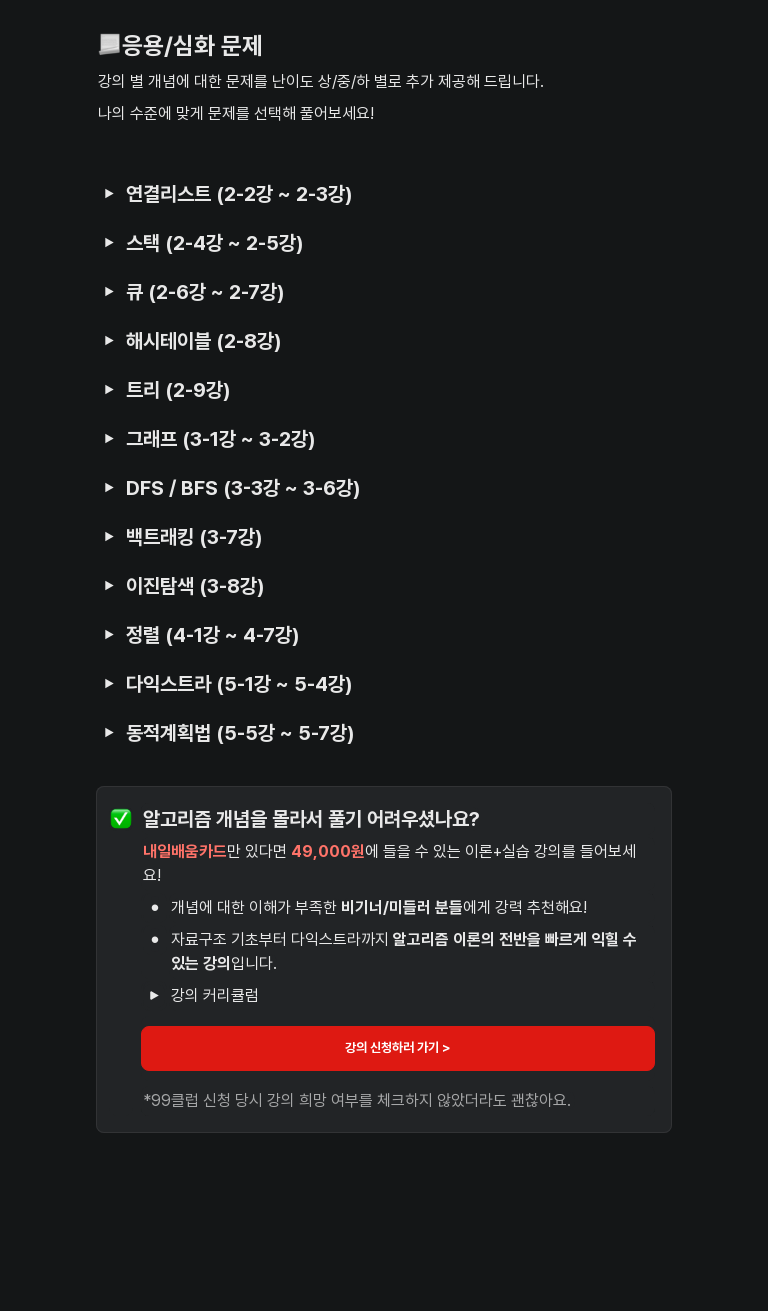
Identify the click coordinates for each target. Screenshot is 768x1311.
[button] (109, 193)
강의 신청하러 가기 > (398, 1047)
